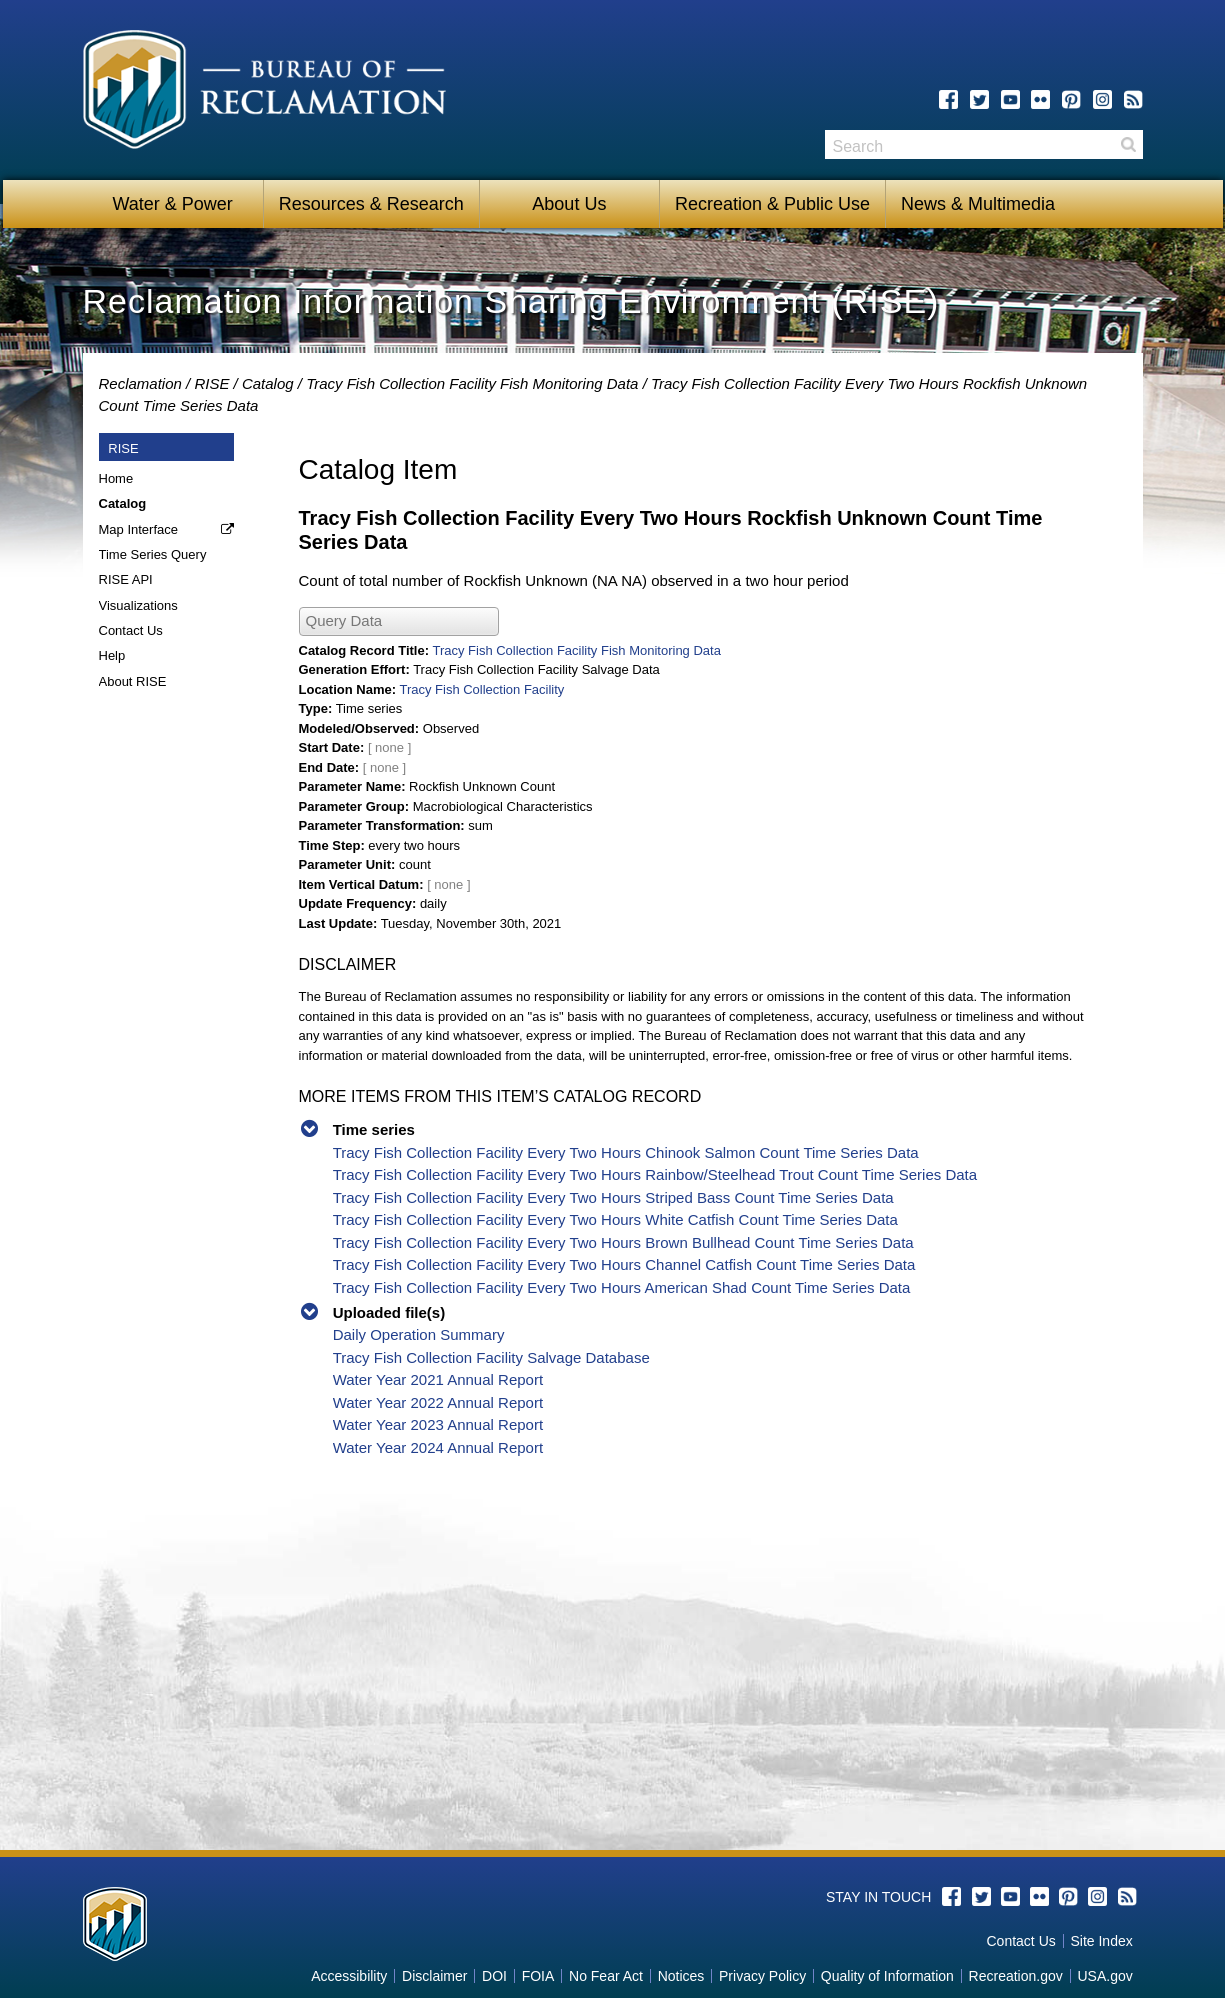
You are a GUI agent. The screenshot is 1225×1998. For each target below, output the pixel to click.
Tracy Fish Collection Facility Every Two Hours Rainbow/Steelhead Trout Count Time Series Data (655, 1174)
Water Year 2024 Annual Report (438, 1447)
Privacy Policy (762, 1976)
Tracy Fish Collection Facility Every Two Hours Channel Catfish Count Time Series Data (624, 1264)
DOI (494, 1976)
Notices (681, 1976)
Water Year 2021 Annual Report (438, 1379)
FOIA (538, 1976)
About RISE (133, 681)
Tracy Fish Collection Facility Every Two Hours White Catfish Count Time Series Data (615, 1219)
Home (116, 478)
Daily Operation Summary (419, 1334)
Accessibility (349, 1976)
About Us (569, 204)
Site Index (1101, 1941)
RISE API (126, 579)
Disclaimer (434, 1976)
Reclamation (140, 383)
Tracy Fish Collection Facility (481, 689)
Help (112, 655)
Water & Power (172, 204)
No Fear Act (606, 1976)
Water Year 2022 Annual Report (438, 1402)
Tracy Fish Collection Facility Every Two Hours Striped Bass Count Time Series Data (613, 1197)
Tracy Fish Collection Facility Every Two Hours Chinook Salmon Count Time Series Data (626, 1152)
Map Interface (139, 529)
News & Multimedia (978, 204)
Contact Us (131, 630)
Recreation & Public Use (772, 204)
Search (1128, 144)
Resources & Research (371, 204)
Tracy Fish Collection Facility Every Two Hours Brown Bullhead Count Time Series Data (623, 1242)
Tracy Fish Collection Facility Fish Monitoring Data (472, 383)
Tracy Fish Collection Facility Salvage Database (491, 1357)
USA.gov (1104, 1976)
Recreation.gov (1016, 1976)
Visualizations (138, 605)
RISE (211, 383)
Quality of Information (887, 1976)
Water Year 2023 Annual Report (438, 1424)
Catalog (268, 383)
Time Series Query (153, 554)
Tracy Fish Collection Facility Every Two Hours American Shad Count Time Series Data (622, 1287)
